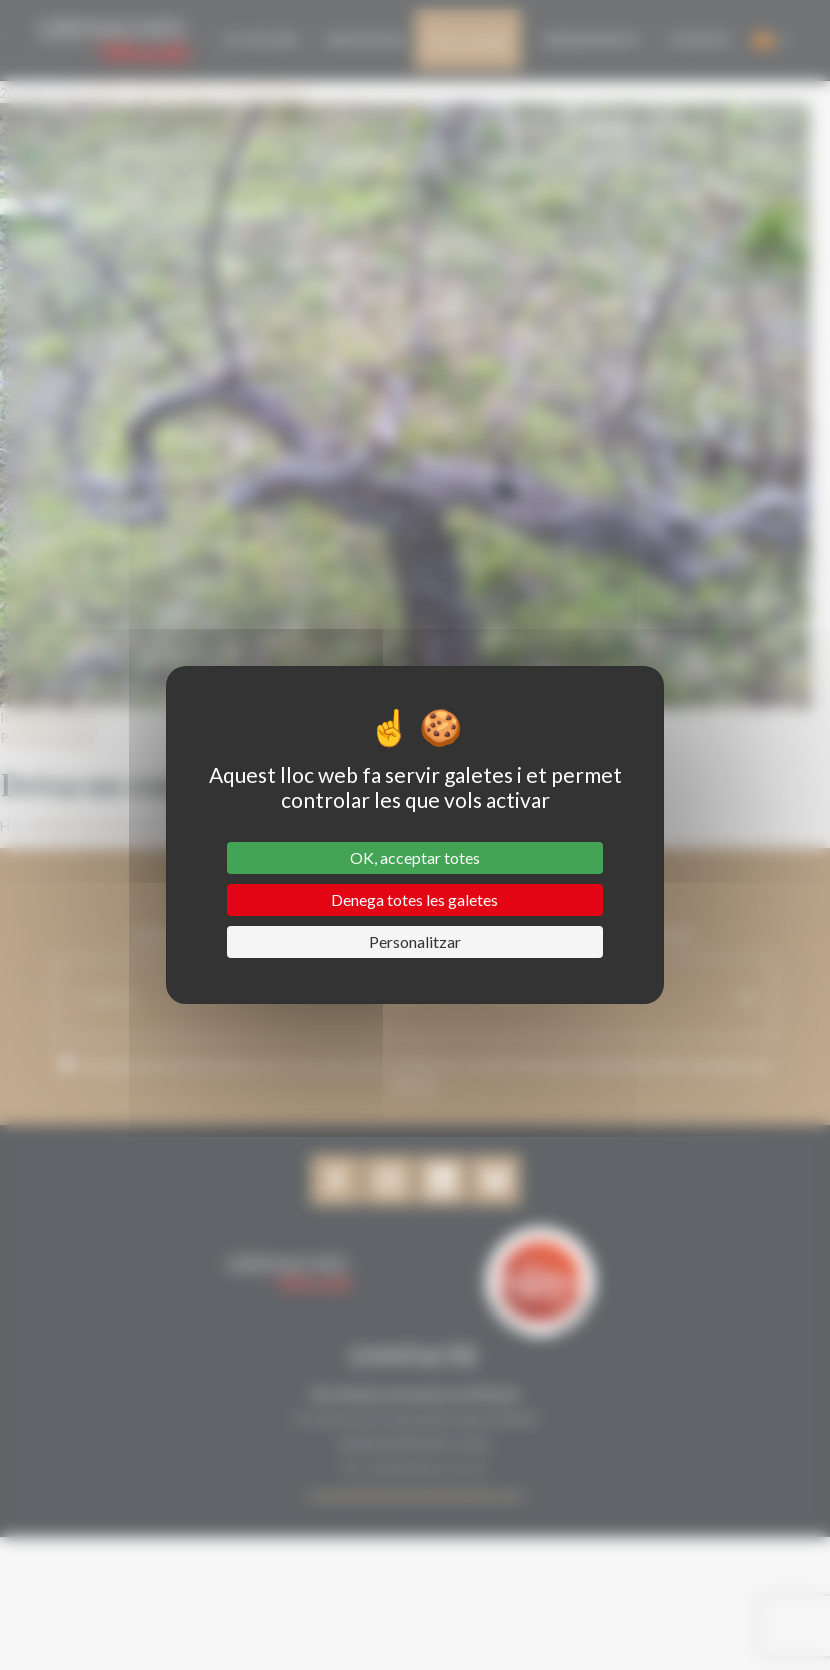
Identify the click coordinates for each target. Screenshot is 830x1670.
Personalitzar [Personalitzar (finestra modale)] (415, 941)
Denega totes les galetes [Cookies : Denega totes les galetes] (414, 899)
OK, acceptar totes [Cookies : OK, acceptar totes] (415, 857)
